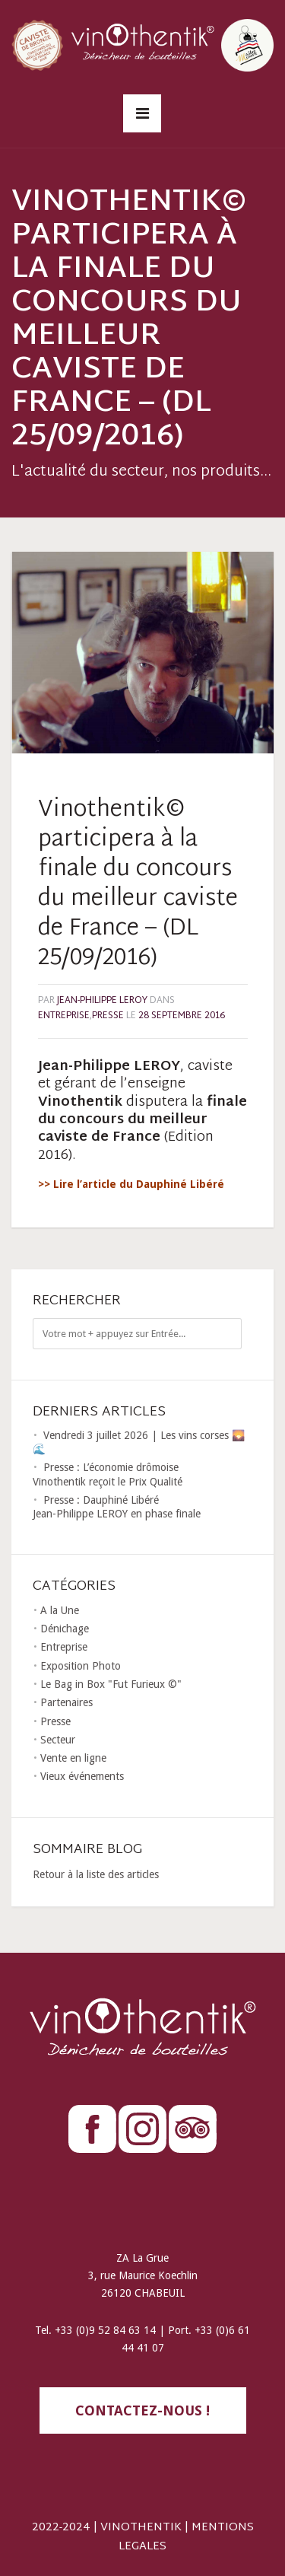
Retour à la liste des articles (96, 1874)
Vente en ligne (73, 1758)
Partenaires (66, 1702)
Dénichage (64, 1628)
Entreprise (64, 1016)
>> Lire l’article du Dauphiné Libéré (131, 1184)
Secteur (57, 1740)
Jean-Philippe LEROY (102, 1000)
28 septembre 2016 (181, 1016)
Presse (108, 1016)
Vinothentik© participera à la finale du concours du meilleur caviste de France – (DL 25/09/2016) (138, 884)
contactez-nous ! (142, 2410)
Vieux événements (82, 1776)
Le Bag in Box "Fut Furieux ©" (111, 1684)
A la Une (59, 1610)
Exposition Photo (80, 1666)
